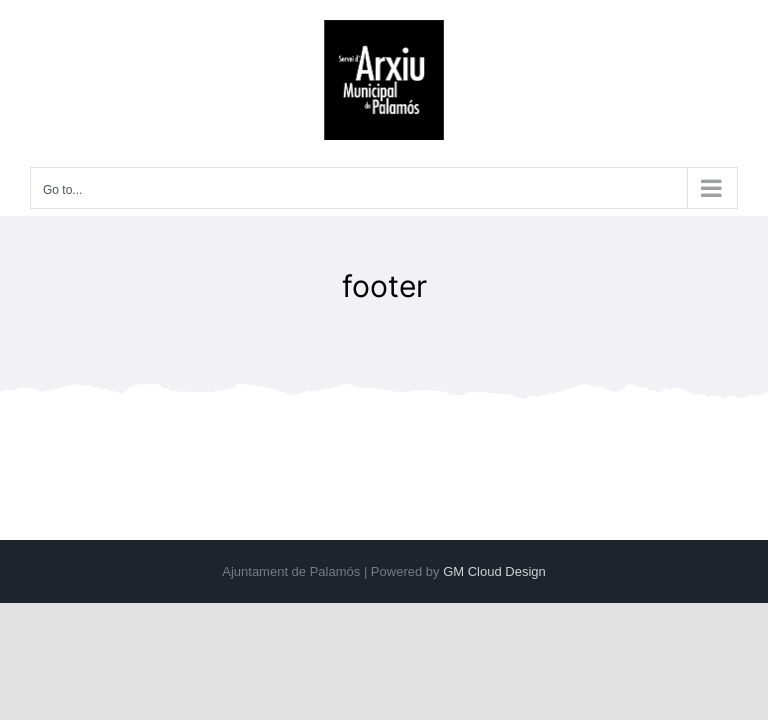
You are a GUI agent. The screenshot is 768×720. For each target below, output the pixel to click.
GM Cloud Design (494, 571)
